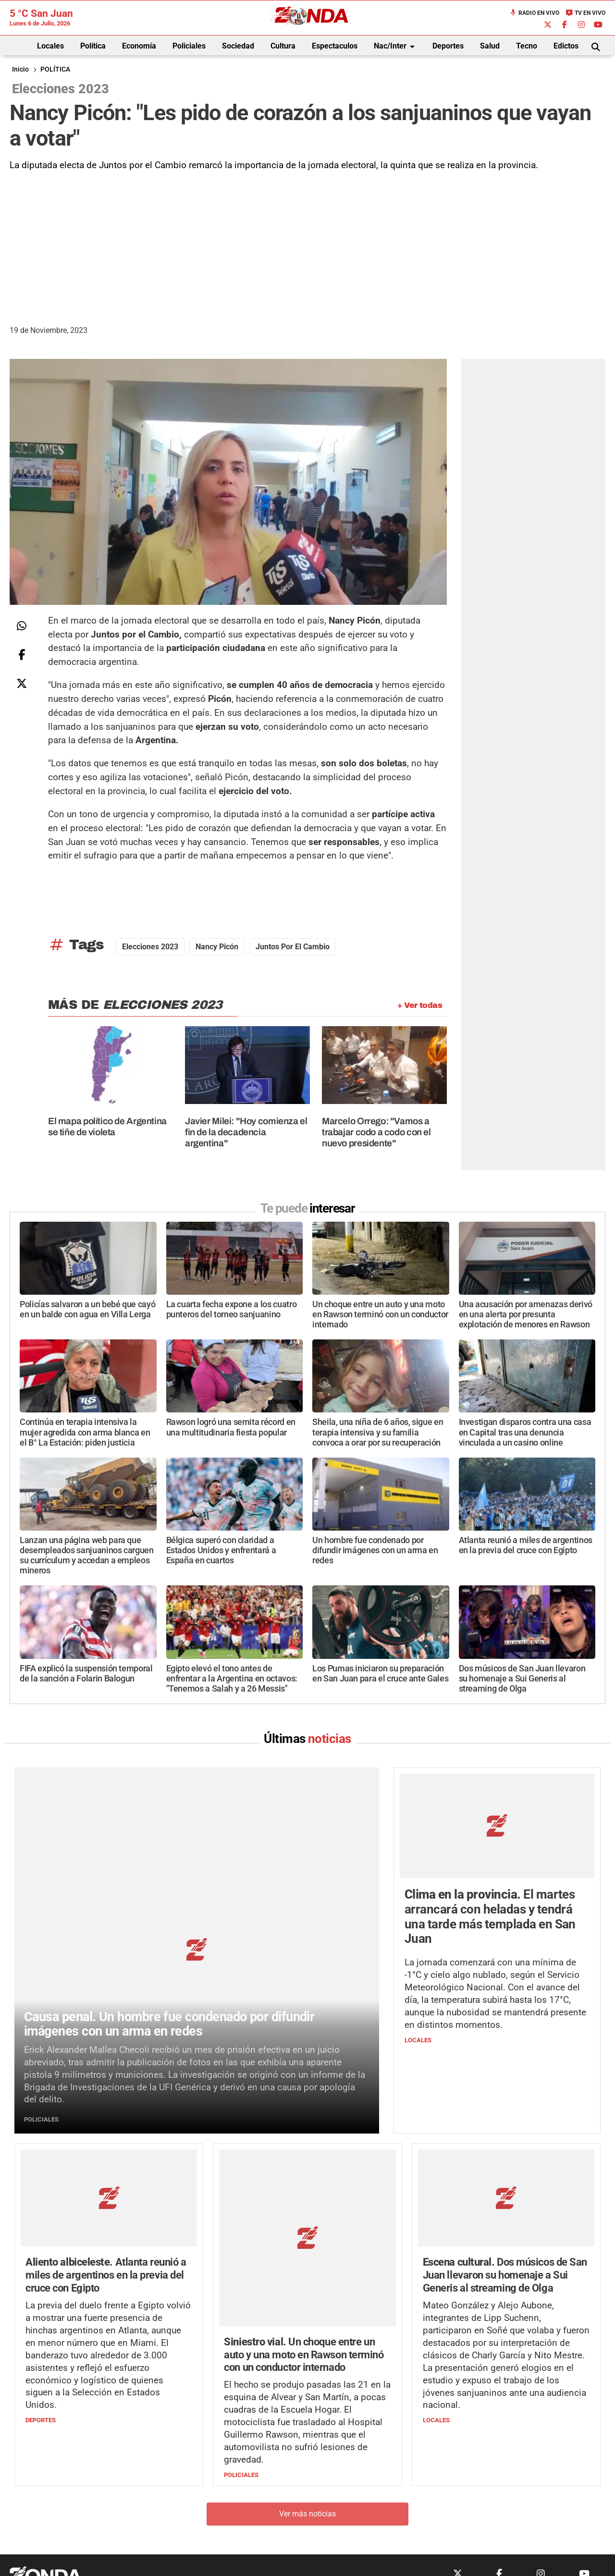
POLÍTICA (55, 69)
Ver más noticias (307, 2376)
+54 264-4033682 (365, 2488)
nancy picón (217, 946)
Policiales (189, 45)
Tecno (526, 45)
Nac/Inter (396, 46)
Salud (490, 45)
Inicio (20, 69)
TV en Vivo (585, 13)
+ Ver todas (419, 1005)
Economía (139, 45)
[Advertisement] (307, 244)
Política (93, 45)
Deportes (448, 45)
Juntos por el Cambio (293, 946)
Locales (50, 45)
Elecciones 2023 (150, 946)
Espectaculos (334, 45)
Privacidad (331, 2517)
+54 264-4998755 (373, 2497)
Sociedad (238, 45)
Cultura (283, 45)
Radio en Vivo (534, 13)
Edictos (566, 45)
